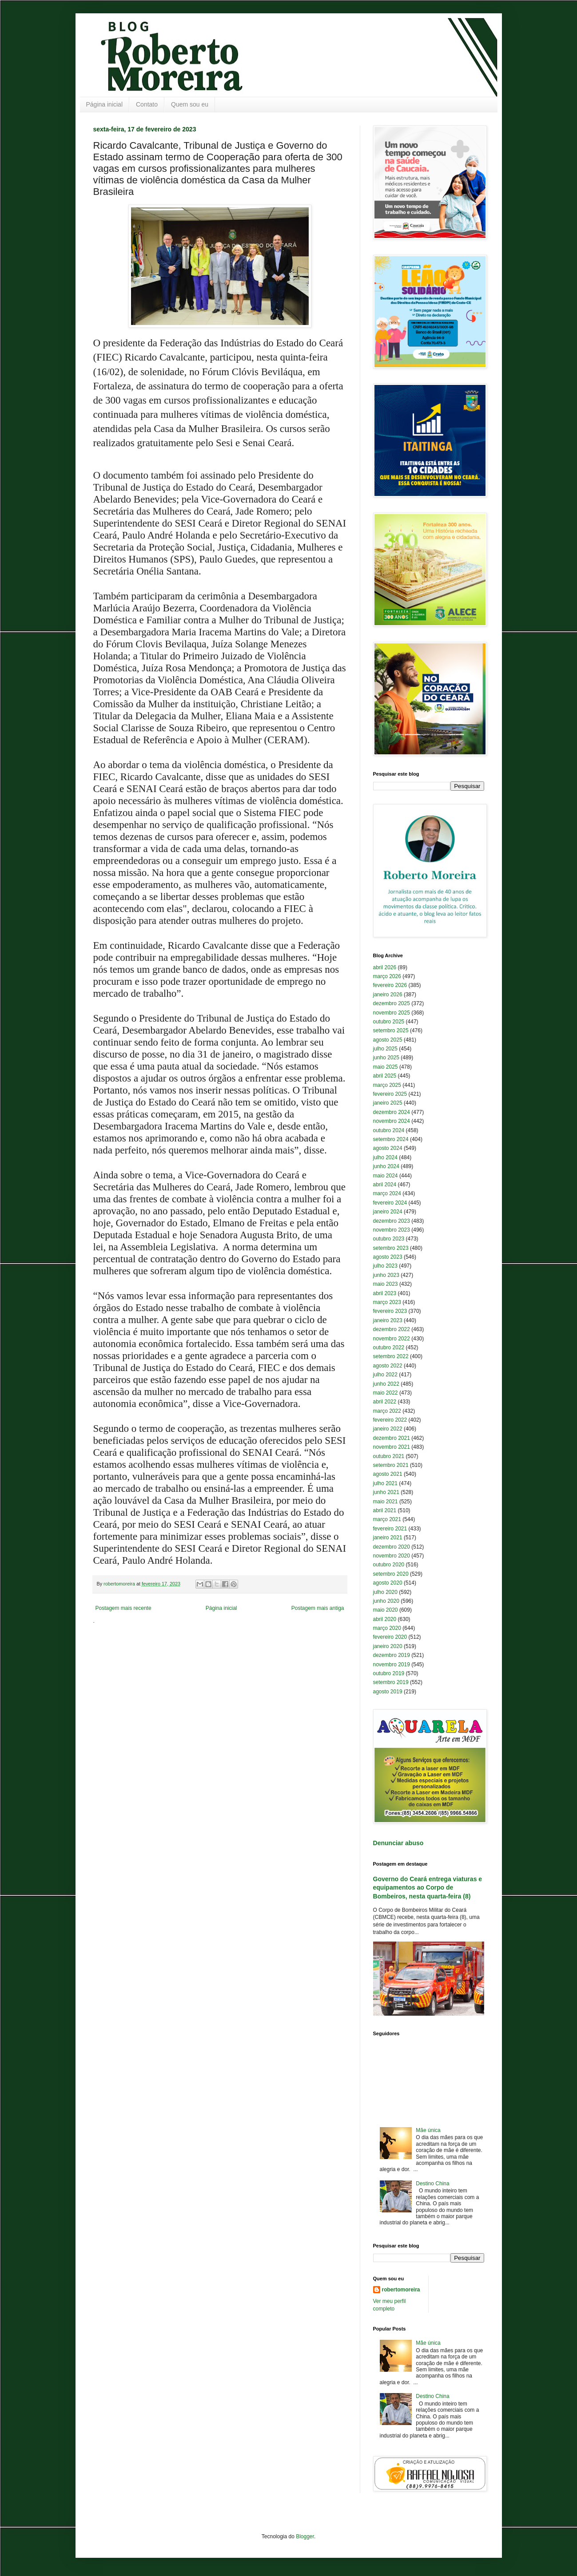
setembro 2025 (391, 1030)
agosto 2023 (387, 1257)
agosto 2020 (387, 1583)
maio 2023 (385, 1284)
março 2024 (387, 1193)
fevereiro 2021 (390, 1529)
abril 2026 (385, 967)
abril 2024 (385, 1184)
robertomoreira (401, 2290)
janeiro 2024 (387, 1212)
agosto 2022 (387, 1366)
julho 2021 (385, 1483)
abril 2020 (385, 1619)
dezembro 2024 (391, 1112)
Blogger (305, 2536)
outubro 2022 (389, 1347)
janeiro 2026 (387, 994)
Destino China (432, 2183)
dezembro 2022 (391, 1329)
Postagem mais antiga (317, 1608)
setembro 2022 (391, 1356)
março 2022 (387, 1411)
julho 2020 (385, 1592)
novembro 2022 (391, 1339)
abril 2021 (385, 1510)
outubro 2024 (389, 1130)
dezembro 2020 (391, 1547)
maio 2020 (385, 1610)
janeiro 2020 (387, 1646)
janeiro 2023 (387, 1320)
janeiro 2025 (387, 1103)
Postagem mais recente (123, 1608)
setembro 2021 (391, 1465)
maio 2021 (385, 1501)
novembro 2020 (391, 1556)
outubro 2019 (389, 1673)
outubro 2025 (389, 1022)
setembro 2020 (391, 1574)
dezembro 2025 (391, 1003)
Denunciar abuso (398, 1843)
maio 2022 (385, 1393)
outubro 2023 (389, 1239)
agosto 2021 (387, 1474)
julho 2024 (385, 1157)
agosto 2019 (387, 1691)
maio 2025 (385, 1067)
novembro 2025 (391, 1013)
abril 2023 (385, 1293)
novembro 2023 (391, 1230)
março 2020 (387, 1628)
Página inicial (104, 104)
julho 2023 (385, 1266)
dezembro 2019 (391, 1655)
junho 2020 (386, 1601)
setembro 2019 (391, 1682)
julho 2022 (385, 1374)
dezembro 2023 (391, 1221)
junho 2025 (386, 1057)
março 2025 (387, 1085)
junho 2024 (386, 1166)
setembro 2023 (391, 1248)
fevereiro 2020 (390, 1637)
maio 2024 (385, 1176)
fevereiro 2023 (390, 1311)
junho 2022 (386, 1384)
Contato (147, 104)
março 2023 (387, 1302)
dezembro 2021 (391, 1438)
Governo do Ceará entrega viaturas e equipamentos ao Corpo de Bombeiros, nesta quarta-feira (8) (427, 1887)
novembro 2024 (391, 1121)
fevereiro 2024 (390, 1203)
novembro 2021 (391, 1447)
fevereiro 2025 (390, 1094)
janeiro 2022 (387, 1429)
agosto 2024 (387, 1148)
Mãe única (428, 2130)
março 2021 (387, 1519)
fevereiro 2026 (390, 985)
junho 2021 (386, 1492)
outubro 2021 (389, 1456)
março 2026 (387, 976)
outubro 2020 (389, 1564)
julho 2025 (385, 1049)
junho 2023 (386, 1275)
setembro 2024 (391, 1139)
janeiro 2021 (387, 1537)
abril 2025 (385, 1076)
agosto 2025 (387, 1040)
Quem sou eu (189, 104)
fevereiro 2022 (390, 1420)
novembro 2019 (391, 1664)
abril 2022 (385, 1402)
